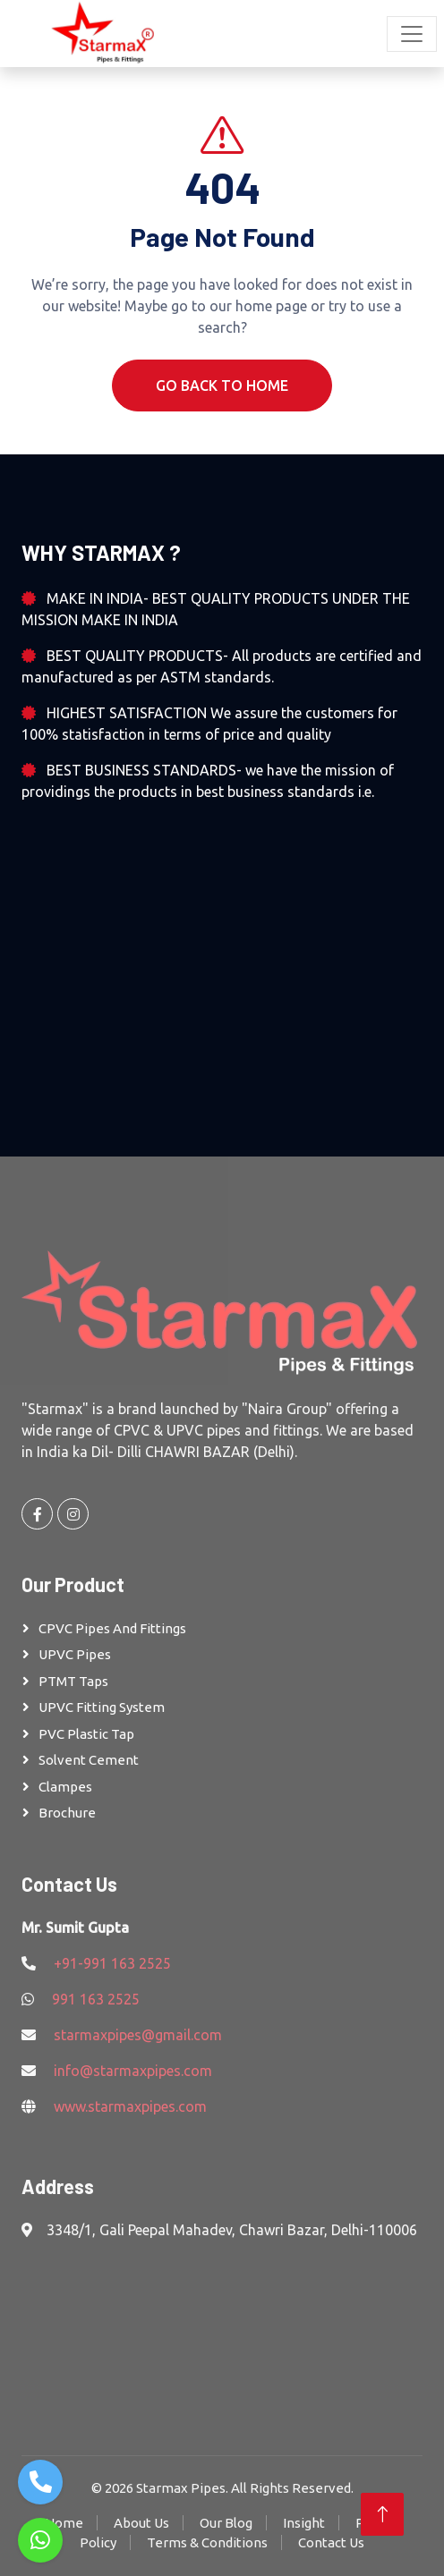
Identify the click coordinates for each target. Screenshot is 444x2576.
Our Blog (226, 2522)
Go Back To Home (222, 385)
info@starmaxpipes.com (133, 2071)
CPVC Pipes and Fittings (112, 1628)
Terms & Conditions (207, 2542)
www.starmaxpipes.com (130, 2106)
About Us (141, 2522)
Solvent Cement (88, 1759)
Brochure (67, 1812)
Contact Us (331, 2542)
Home (64, 2522)
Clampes (65, 1786)
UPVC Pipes (74, 1654)
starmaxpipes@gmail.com (138, 2035)
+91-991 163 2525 (112, 1963)
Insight (304, 2522)
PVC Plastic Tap (86, 1733)
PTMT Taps (73, 1681)
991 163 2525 (96, 1999)
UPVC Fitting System (101, 1707)
